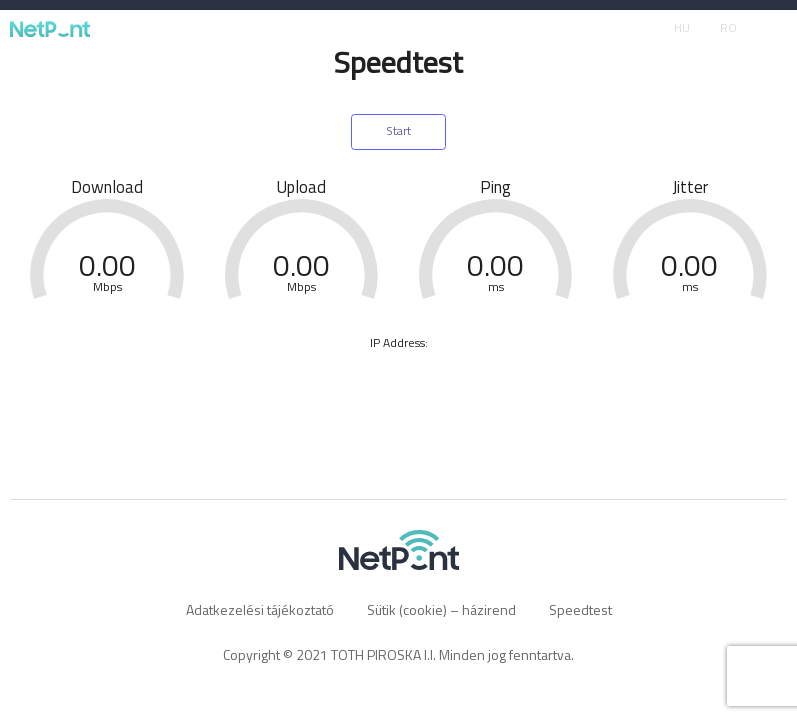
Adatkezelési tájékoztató (260, 609)
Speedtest (580, 609)
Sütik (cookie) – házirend (441, 609)
